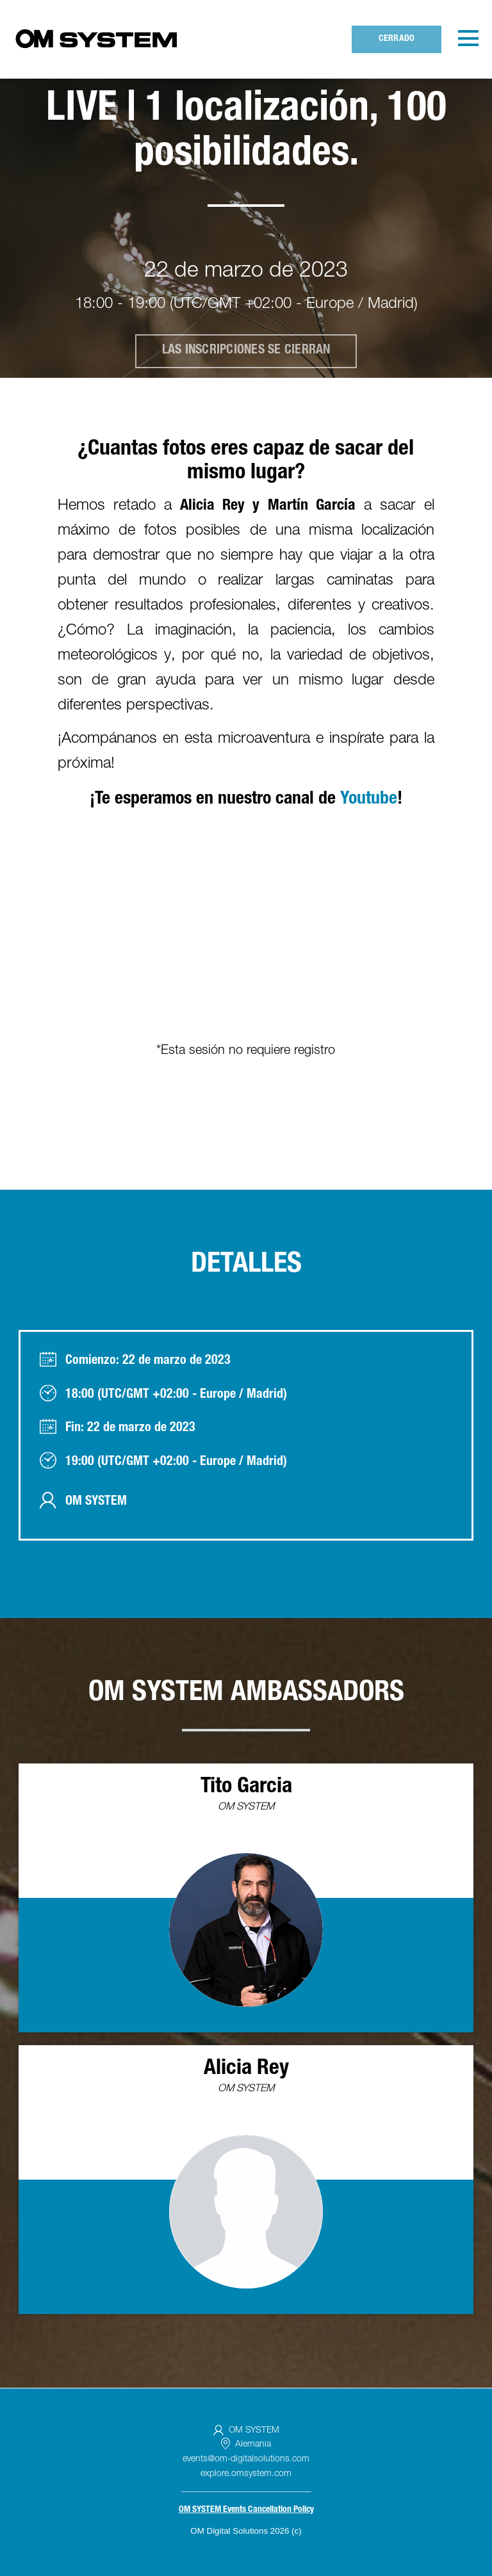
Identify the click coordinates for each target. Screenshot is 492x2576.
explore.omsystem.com (246, 2474)
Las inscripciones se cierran (246, 350)
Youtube (368, 800)
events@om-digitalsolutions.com (246, 2459)
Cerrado (397, 39)
